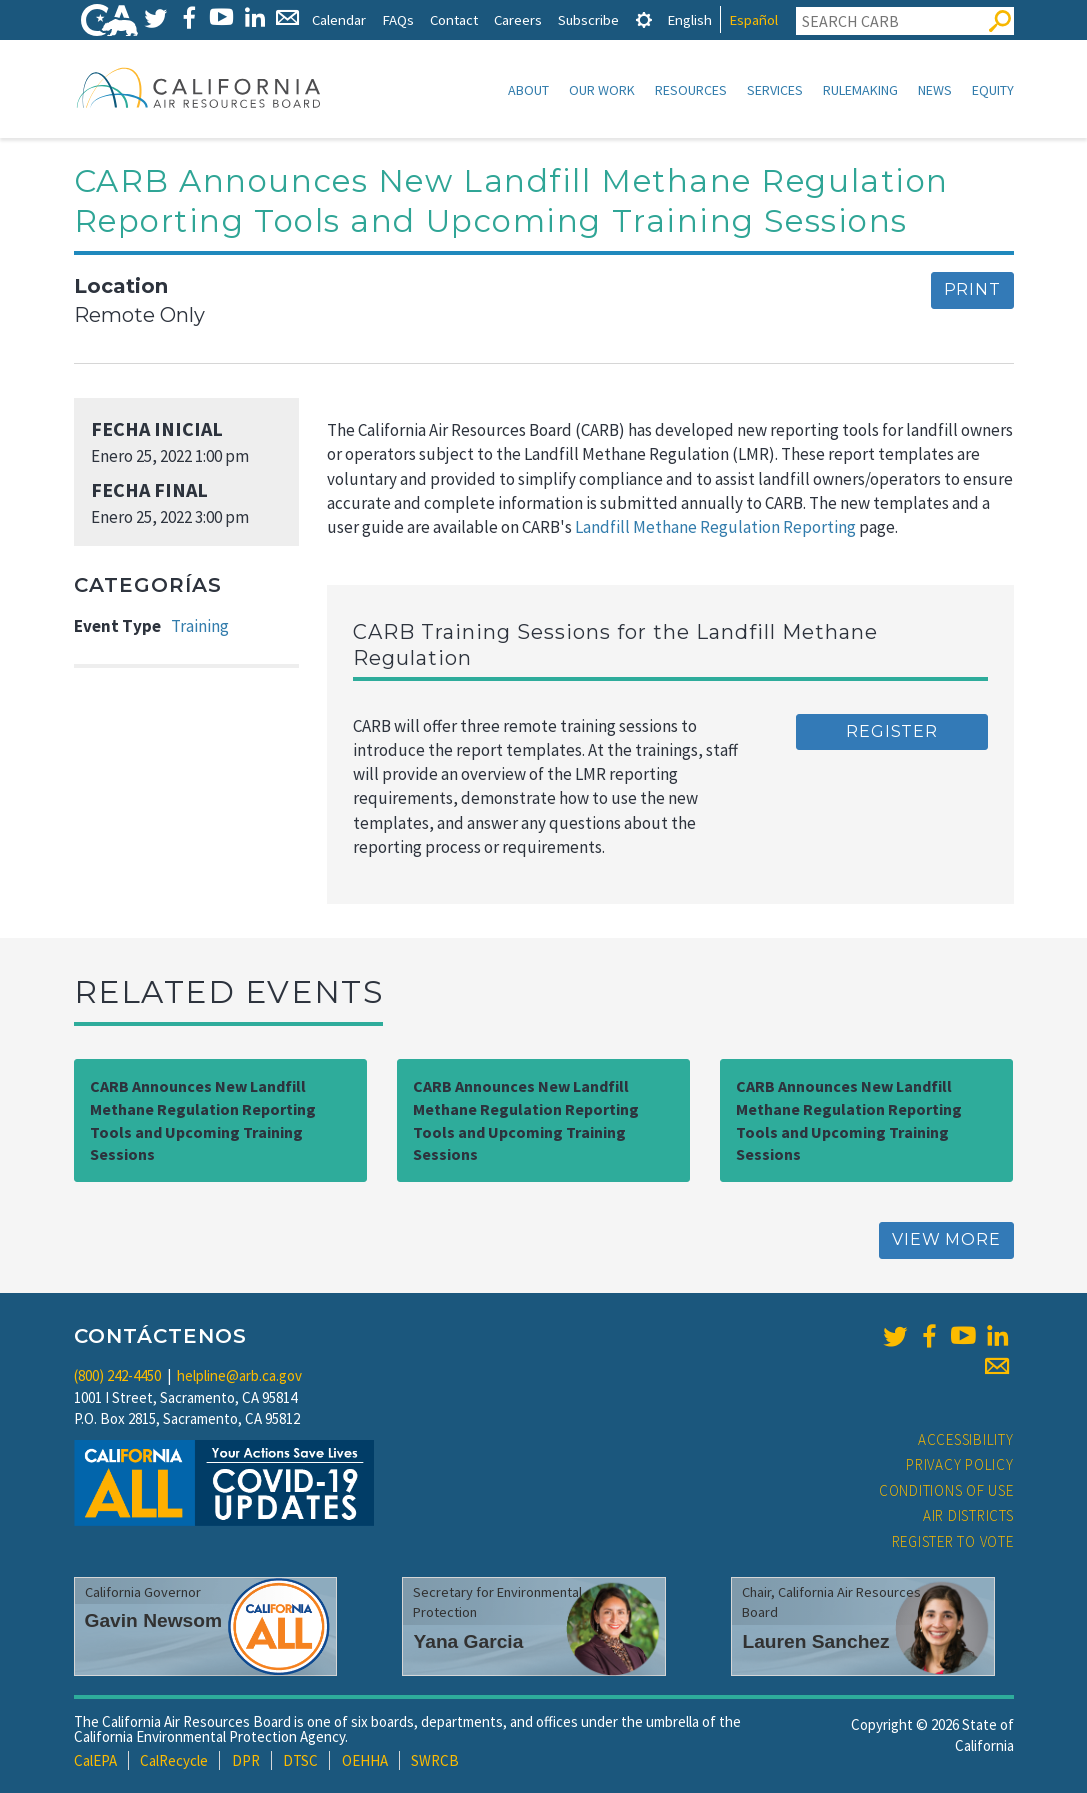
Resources (691, 90)
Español (753, 19)
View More (946, 1239)
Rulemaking (860, 90)
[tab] (644, 19)
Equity (993, 90)
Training (200, 626)
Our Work (602, 90)
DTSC (300, 1760)
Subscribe (588, 19)
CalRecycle (174, 1760)
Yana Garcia (468, 1641)
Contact (454, 19)
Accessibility (966, 1439)
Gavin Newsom (154, 1620)
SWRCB (435, 1760)
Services (775, 90)
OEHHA (365, 1760)
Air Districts (968, 1515)
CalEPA (95, 1760)
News (935, 90)
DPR (246, 1760)
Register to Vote (953, 1541)
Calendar (339, 19)
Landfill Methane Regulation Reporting (715, 527)
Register (891, 731)
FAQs (398, 19)
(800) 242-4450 (117, 1375)
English (689, 19)
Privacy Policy (960, 1464)
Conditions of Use (946, 1490)
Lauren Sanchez (815, 1641)
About (528, 90)
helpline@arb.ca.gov (239, 1375)
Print (972, 289)
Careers (518, 19)
